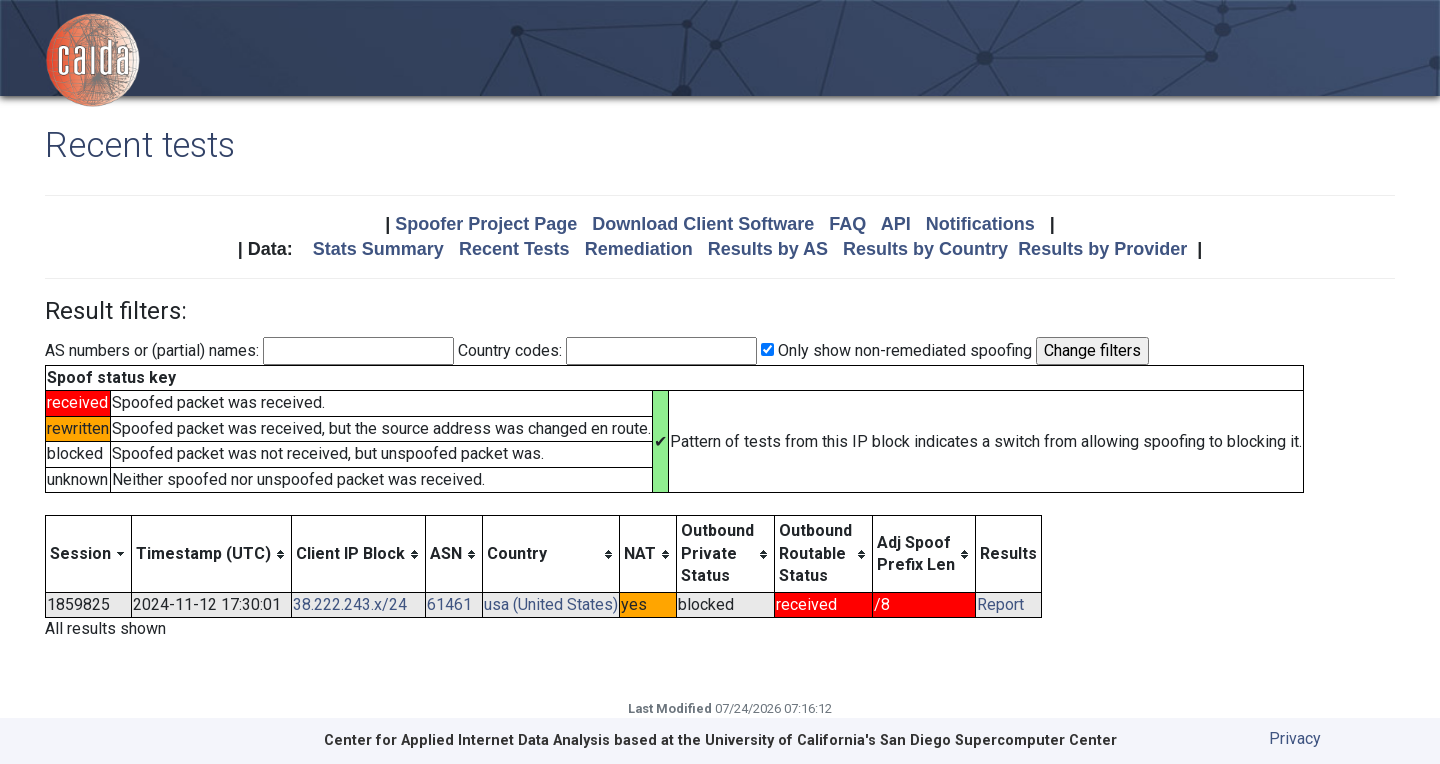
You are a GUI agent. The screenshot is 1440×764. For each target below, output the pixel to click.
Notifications (980, 224)
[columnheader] (89, 554)
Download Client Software (703, 224)
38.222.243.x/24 (350, 604)
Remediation (639, 249)
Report (1000, 604)
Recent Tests (514, 249)
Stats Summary (378, 249)
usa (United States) (551, 604)
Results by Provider (1102, 249)
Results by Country (925, 249)
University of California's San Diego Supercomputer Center (911, 740)
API (896, 224)
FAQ (847, 224)
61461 (449, 604)
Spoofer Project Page (486, 224)
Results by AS (768, 249)
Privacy (1295, 738)
